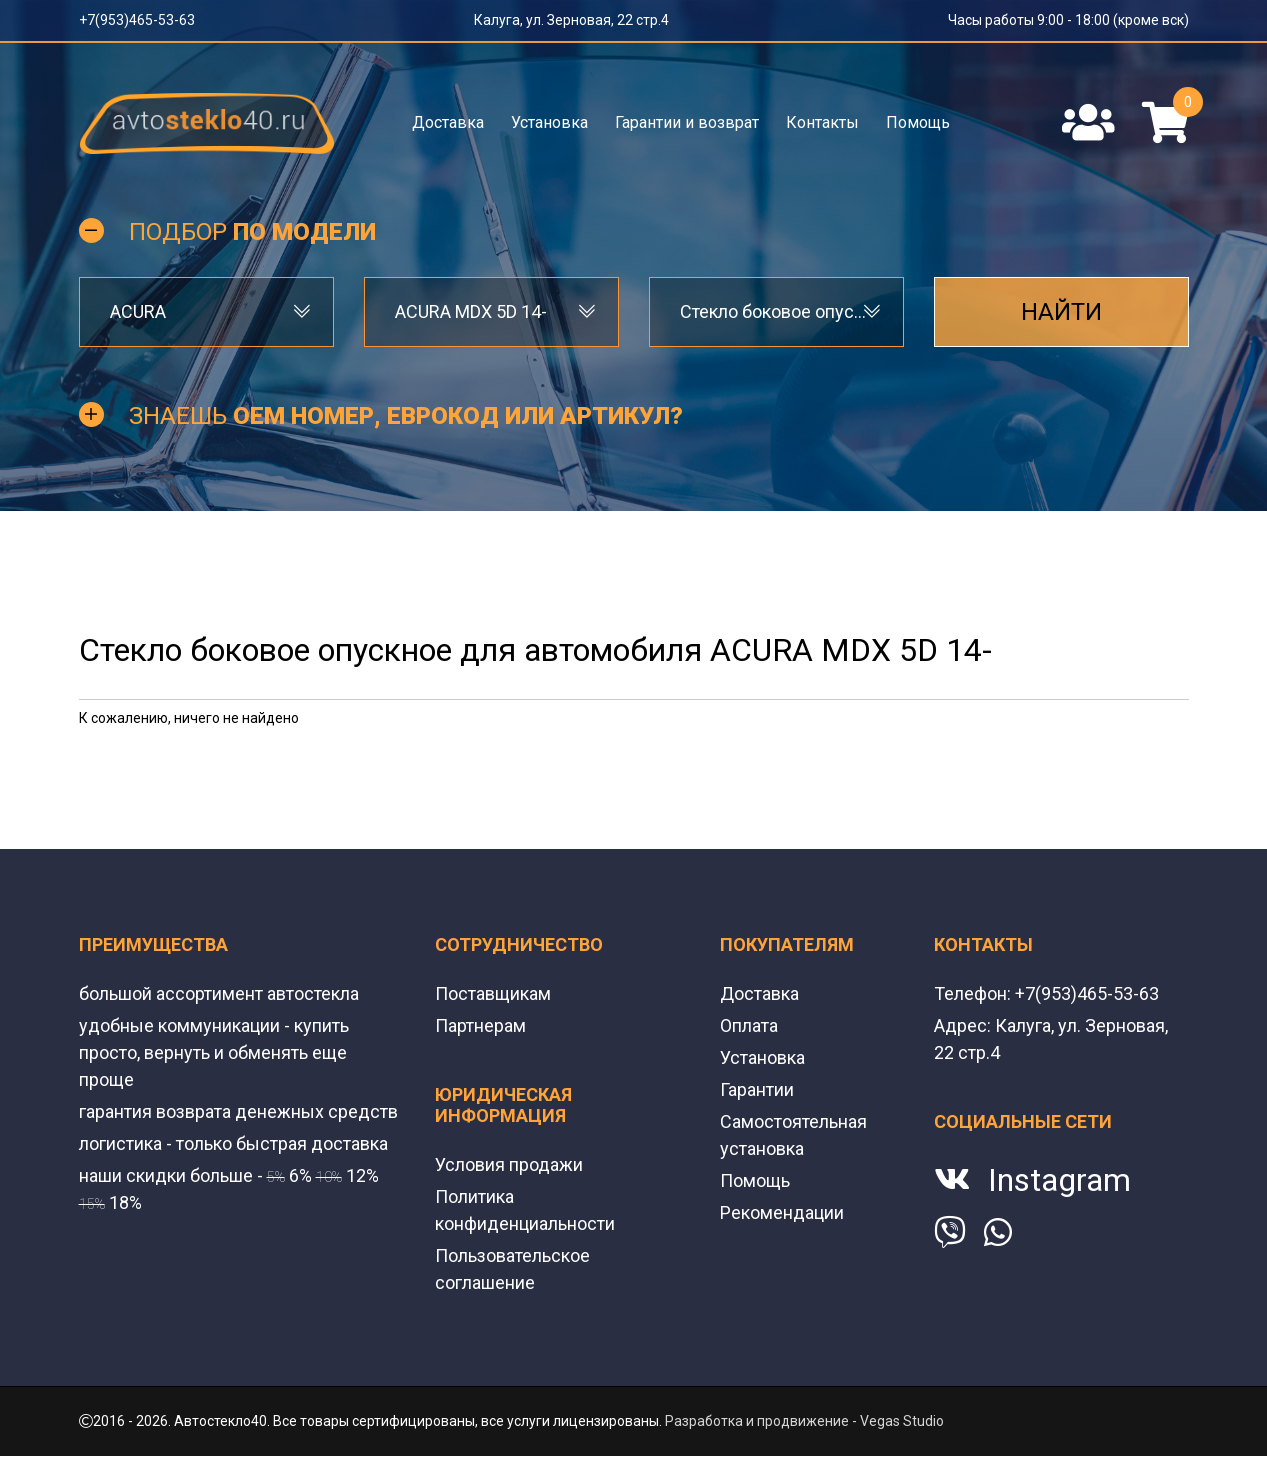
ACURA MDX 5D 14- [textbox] (471, 311)
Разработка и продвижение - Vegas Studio (804, 1421)
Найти (1061, 312)
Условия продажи (509, 1164)
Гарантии (757, 1089)
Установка (549, 122)
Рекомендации (782, 1212)
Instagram (1059, 1180)
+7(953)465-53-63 (137, 20)
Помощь (918, 122)
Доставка (448, 122)
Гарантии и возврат (687, 122)
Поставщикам (493, 993)
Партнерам (480, 1025)
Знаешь (406, 416)
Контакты (822, 122)
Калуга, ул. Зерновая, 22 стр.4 (571, 20)
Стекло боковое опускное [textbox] (776, 311)
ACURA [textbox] (138, 311)
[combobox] (206, 312)
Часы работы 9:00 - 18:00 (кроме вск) (1068, 20)
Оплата (749, 1025)
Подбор (252, 232)
